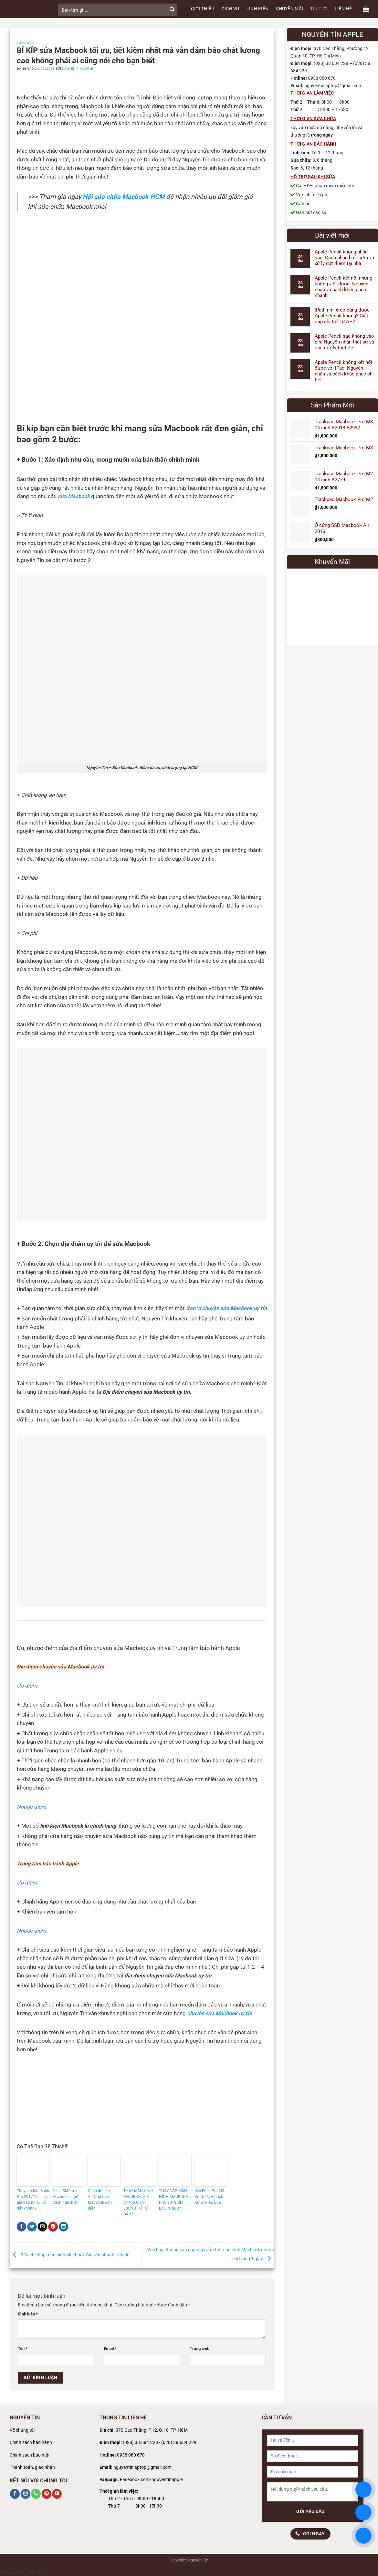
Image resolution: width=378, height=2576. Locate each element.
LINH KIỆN (258, 9)
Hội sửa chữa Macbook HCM (123, 196)
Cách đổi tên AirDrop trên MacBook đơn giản (100, 2200)
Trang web (199, 2348)
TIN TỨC (319, 9)
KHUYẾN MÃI (289, 9)
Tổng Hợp (25, 43)
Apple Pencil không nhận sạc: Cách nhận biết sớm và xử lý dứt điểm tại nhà (344, 257)
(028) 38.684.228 (140, 2442)
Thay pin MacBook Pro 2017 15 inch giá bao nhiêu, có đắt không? (33, 2200)
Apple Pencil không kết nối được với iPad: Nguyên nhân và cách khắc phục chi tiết (344, 371)
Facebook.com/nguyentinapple (151, 2479)
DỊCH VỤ (230, 9)
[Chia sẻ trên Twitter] (32, 2227)
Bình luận (28, 2314)
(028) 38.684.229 (178, 2442)
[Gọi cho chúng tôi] (36, 2494)
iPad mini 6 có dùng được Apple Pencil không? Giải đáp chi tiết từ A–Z (342, 315)
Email (110, 2348)
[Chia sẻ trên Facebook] (21, 2227)
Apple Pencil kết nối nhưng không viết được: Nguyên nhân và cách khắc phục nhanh (343, 286)
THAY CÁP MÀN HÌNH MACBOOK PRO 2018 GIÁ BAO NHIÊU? (173, 2200)
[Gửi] (172, 9)
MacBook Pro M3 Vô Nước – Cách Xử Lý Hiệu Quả (209, 2197)
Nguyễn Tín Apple (77, 68)
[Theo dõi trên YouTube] (57, 2494)
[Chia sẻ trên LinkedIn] (63, 2227)
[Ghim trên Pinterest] (53, 2227)
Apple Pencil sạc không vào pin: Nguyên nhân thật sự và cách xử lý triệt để (344, 342)
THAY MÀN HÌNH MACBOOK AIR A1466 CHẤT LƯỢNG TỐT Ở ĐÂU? (138, 2202)
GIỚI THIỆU (203, 9)
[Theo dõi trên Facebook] (15, 2494)
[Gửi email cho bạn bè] (42, 2227)
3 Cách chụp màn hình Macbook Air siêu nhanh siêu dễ (69, 2255)
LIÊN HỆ (343, 9)
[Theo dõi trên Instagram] (25, 2494)
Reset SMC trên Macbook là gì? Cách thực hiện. (65, 2197)
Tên (22, 2348)
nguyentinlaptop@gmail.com (142, 2467)
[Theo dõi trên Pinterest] (46, 2494)
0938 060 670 (131, 2455)
